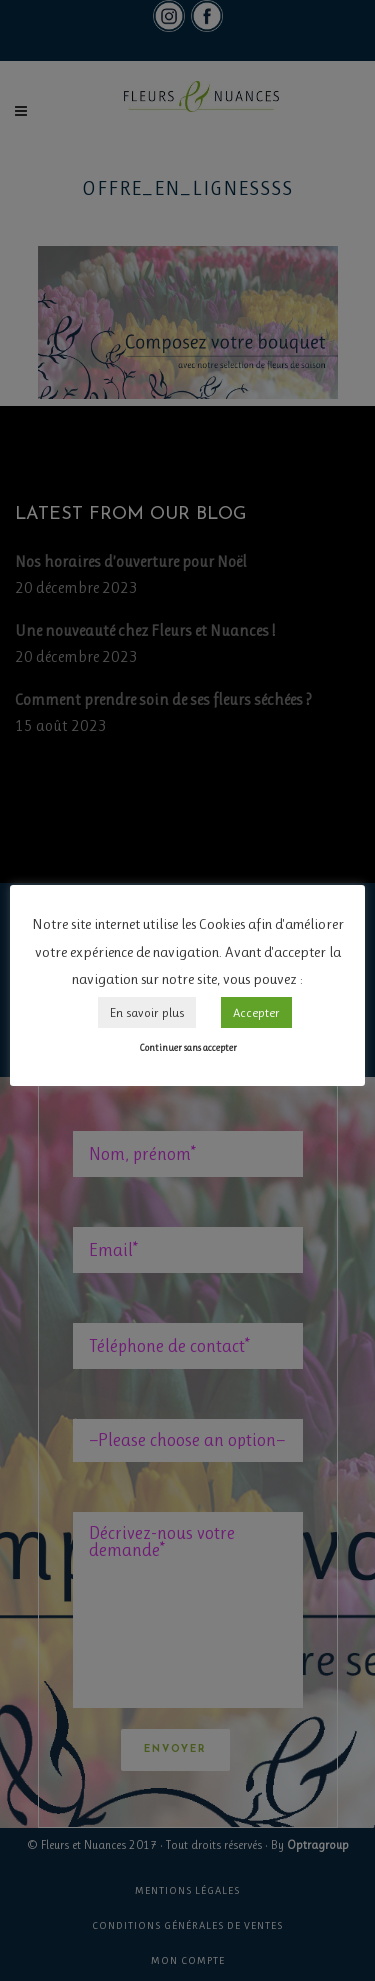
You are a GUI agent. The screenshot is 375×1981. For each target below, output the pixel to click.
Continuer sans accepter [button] (188, 1047)
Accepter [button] (256, 1012)
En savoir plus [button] (147, 1012)
